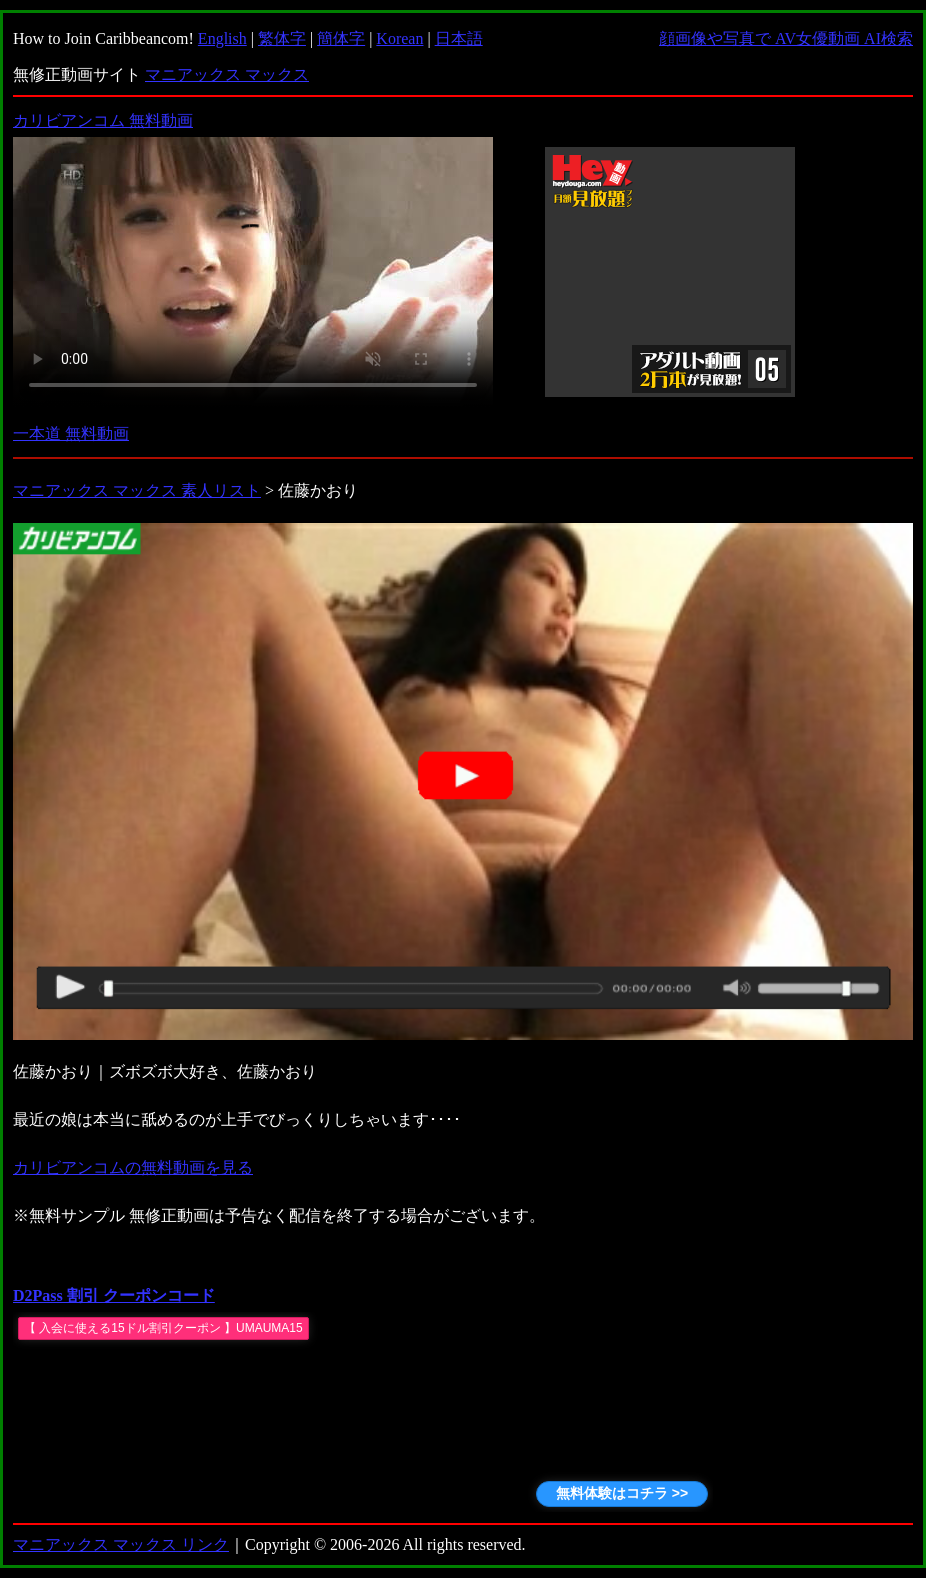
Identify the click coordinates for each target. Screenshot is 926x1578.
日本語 (459, 38)
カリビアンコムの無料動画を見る (133, 1167)
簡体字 (341, 38)
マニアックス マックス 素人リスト (137, 490)
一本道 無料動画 (71, 433)
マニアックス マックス (227, 74)
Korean (399, 38)
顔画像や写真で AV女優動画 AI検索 (786, 38)
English (222, 38)
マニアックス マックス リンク (121, 1544)
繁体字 (282, 38)
